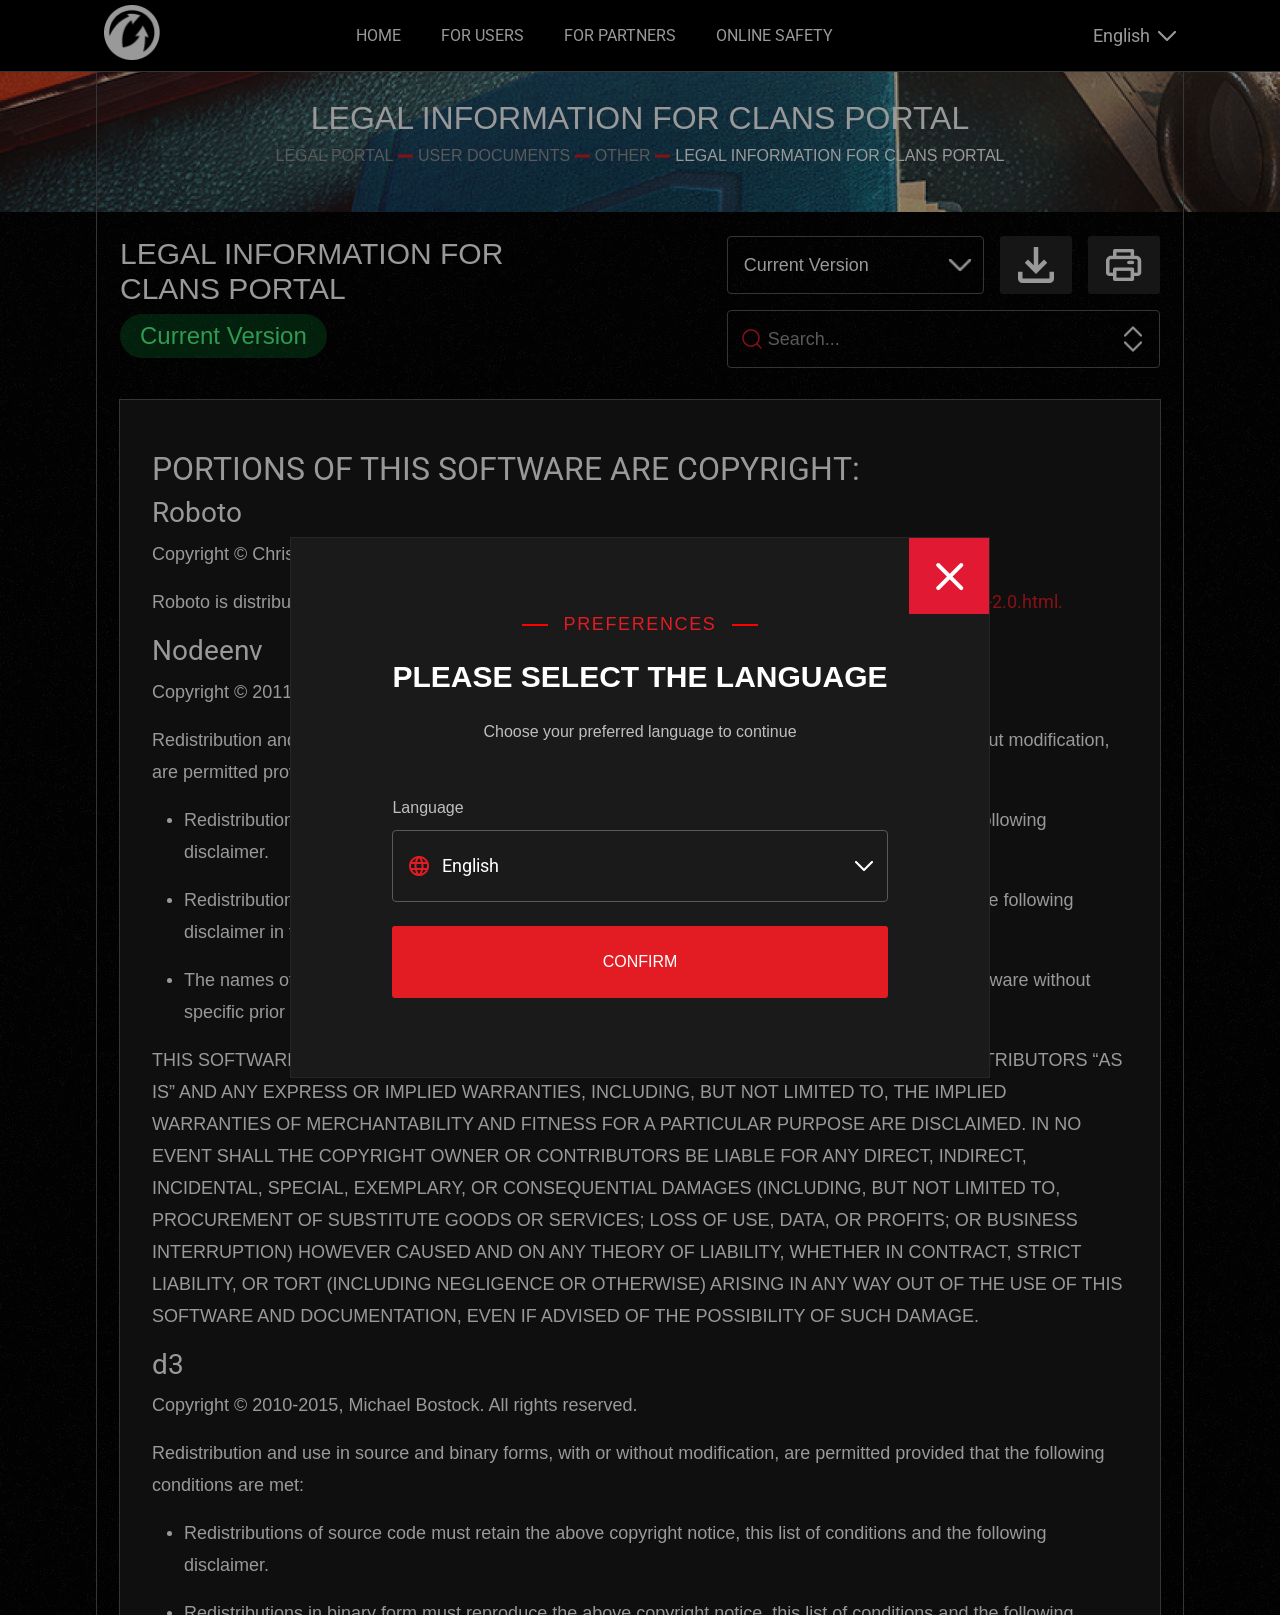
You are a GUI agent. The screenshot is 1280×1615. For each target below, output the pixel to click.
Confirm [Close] (640, 961)
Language (427, 807)
